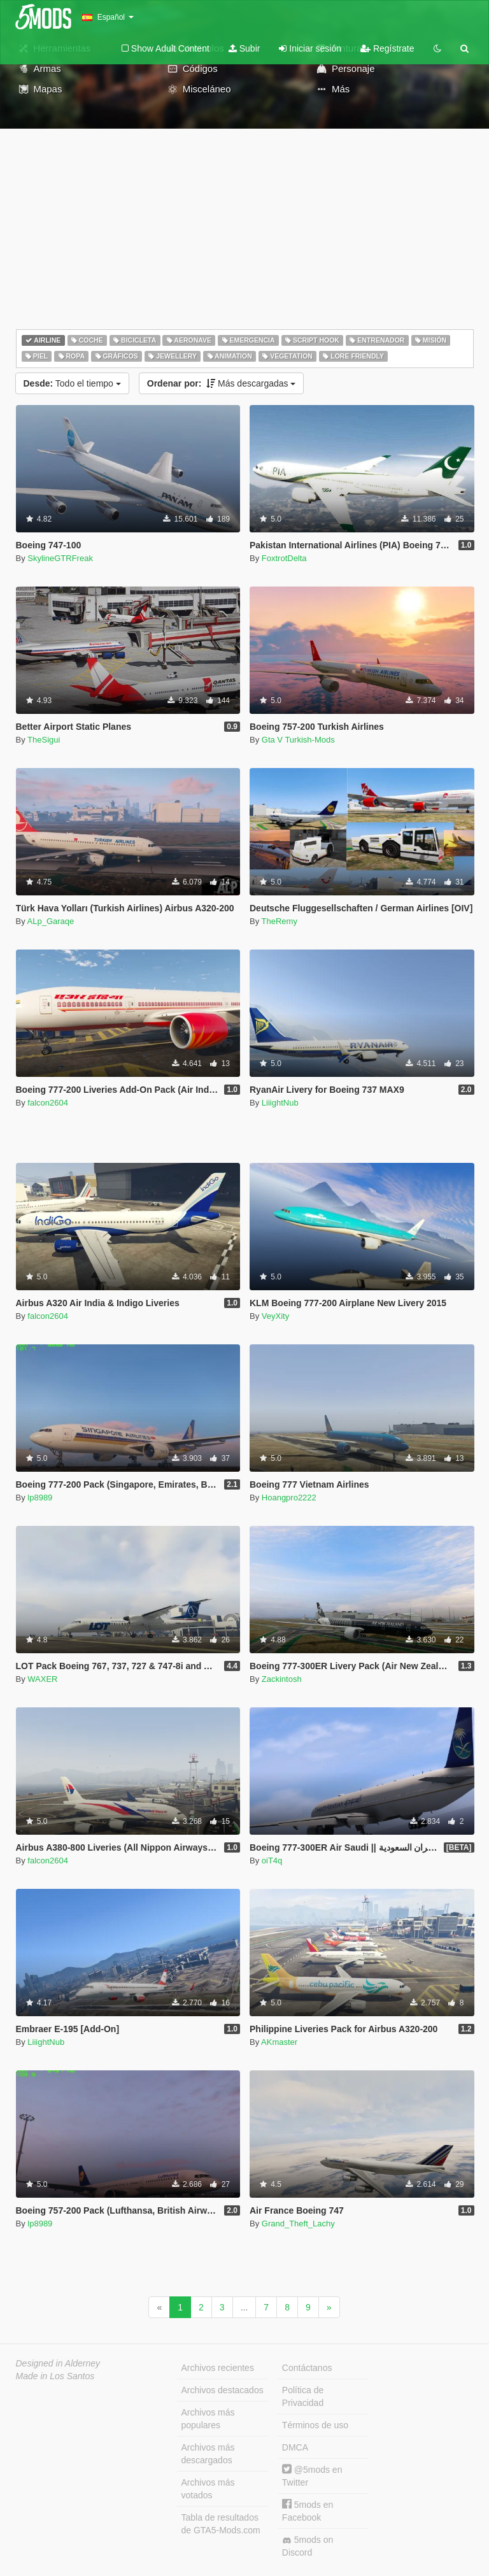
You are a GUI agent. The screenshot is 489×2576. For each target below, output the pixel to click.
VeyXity (275, 1316)
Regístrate (387, 48)
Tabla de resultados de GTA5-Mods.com (220, 2523)
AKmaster (279, 2042)
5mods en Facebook (307, 2511)
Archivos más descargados (208, 2453)
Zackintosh (282, 1679)
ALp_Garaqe (50, 921)
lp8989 (39, 1497)
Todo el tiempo (72, 383)
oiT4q (272, 1860)
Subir (244, 48)
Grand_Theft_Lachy (298, 2223)
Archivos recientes (217, 2368)
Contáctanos (307, 2368)
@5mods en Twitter (312, 2475)
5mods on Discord (307, 2546)
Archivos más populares (208, 2418)
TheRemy (279, 921)
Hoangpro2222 (289, 1497)
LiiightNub (280, 1102)
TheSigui (43, 739)
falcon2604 (47, 1102)
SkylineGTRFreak (60, 558)
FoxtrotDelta (284, 558)
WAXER (42, 1679)
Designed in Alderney (58, 2363)
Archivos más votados (208, 2488)
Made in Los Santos (55, 2376)
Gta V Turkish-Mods (298, 739)
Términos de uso (315, 2425)
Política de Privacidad (302, 2396)
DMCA (295, 2447)
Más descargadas (221, 383)
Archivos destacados (222, 2390)
